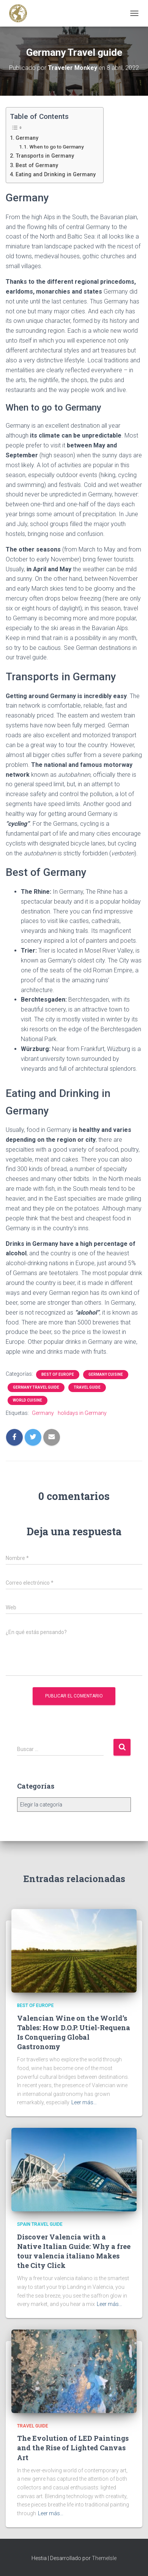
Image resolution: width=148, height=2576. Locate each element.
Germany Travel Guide (36, 1387)
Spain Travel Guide (40, 2224)
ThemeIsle (104, 2558)
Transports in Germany (45, 156)
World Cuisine (27, 1400)
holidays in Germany (82, 1413)
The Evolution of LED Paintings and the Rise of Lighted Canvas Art (73, 2448)
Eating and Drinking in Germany (56, 174)
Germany (27, 138)
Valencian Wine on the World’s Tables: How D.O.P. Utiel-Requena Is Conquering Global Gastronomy (73, 2032)
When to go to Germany (56, 147)
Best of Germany (37, 165)
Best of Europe (57, 1374)
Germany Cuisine (105, 1374)
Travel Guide (87, 1387)
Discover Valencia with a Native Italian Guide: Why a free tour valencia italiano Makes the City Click (74, 2251)
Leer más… (84, 2102)
